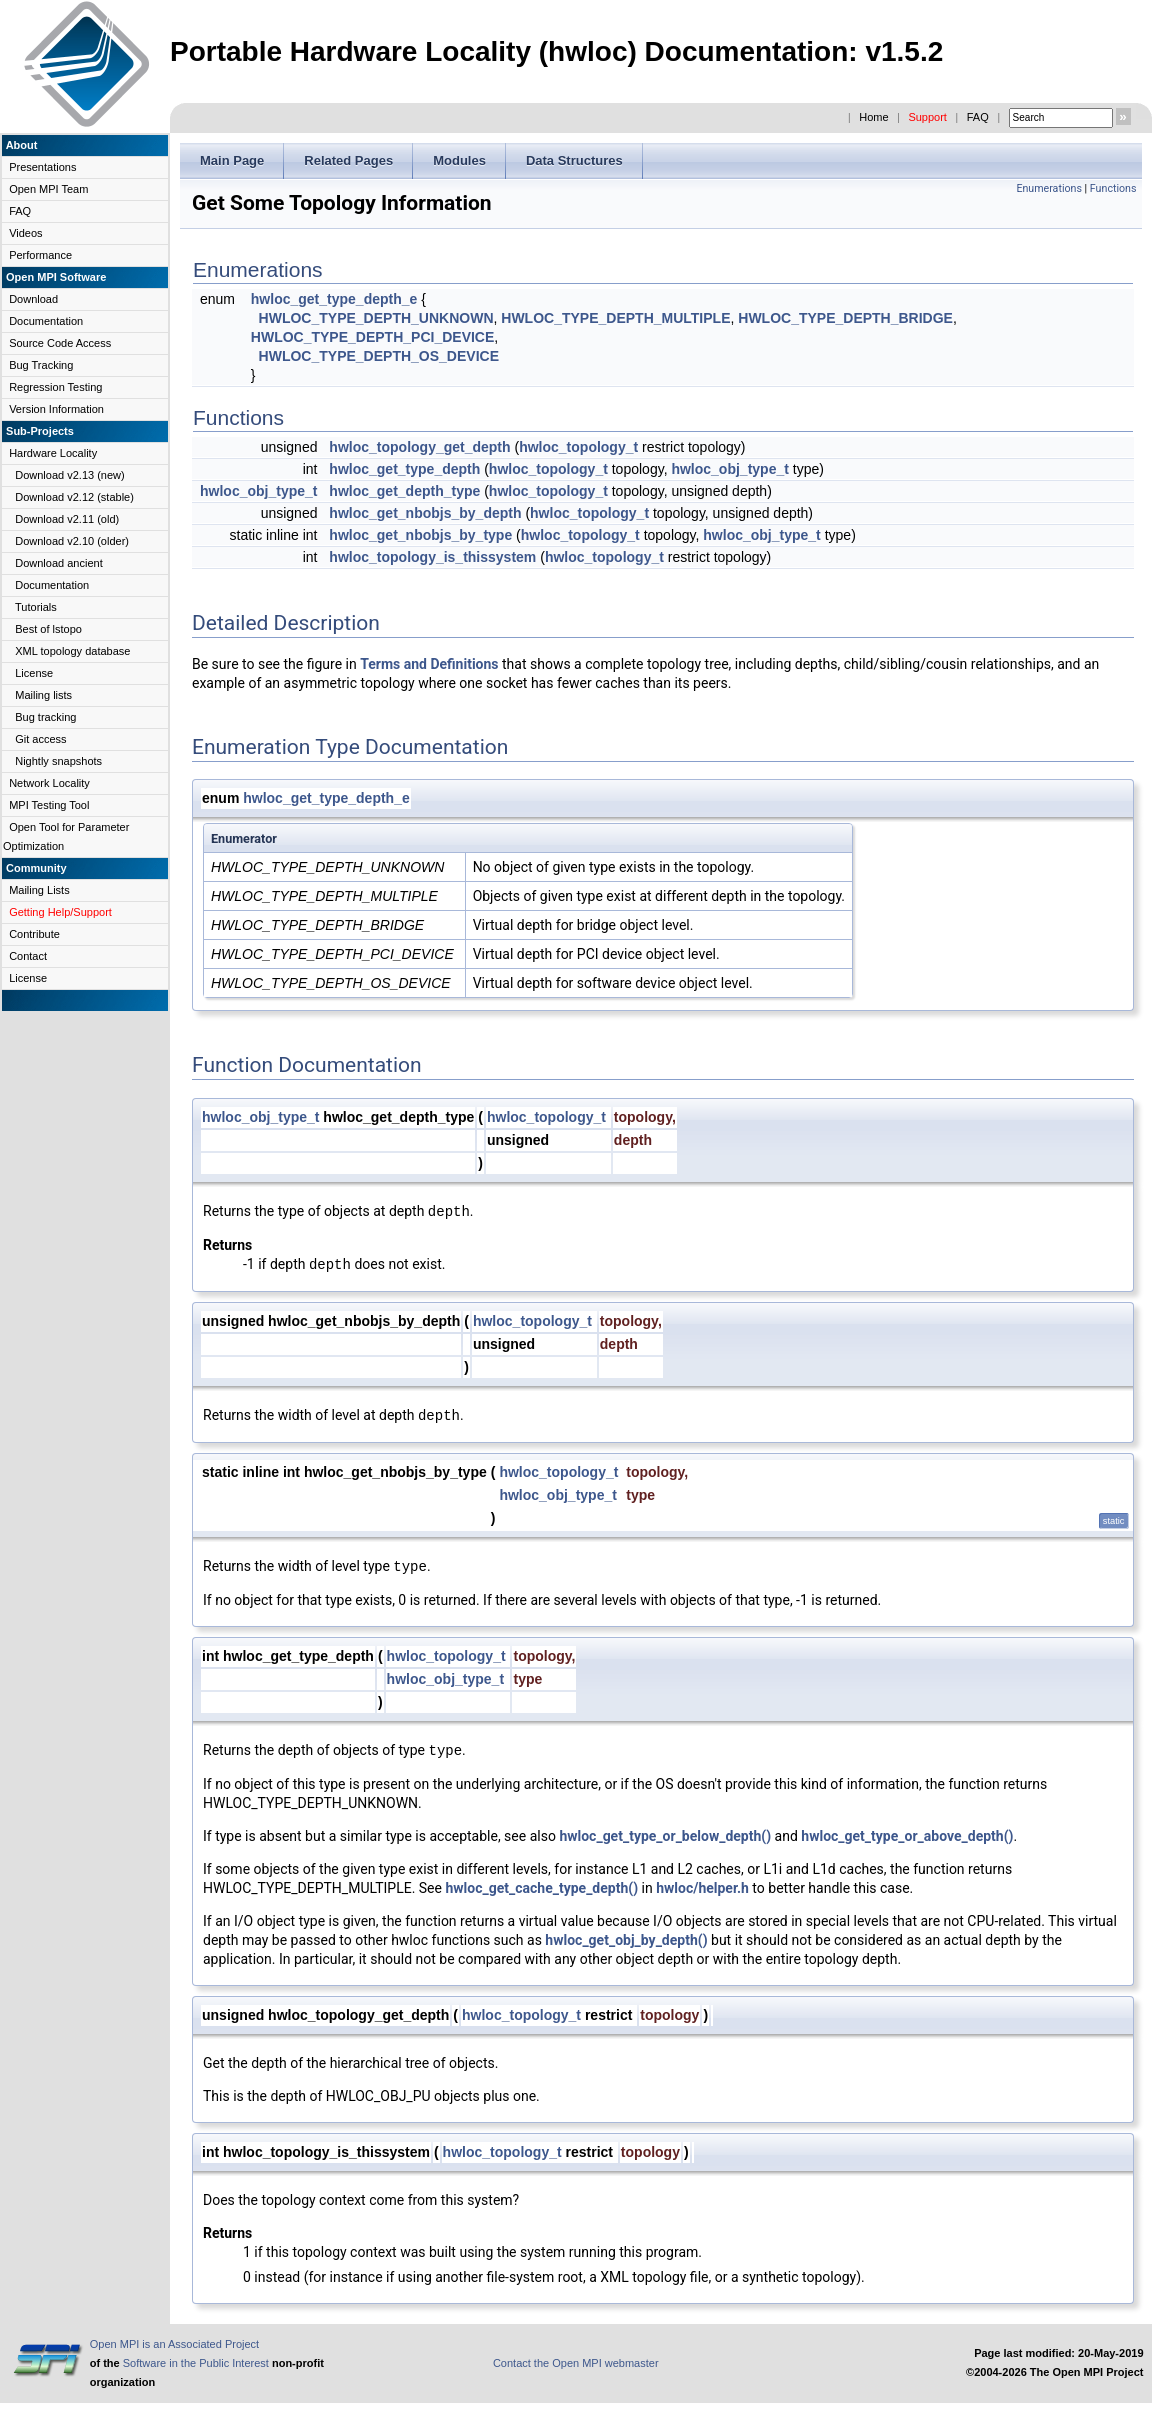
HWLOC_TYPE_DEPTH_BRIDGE (845, 318)
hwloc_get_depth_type (404, 491)
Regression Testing (55, 387)
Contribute (34, 934)
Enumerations (1049, 188)
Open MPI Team (48, 189)
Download (33, 299)
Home (873, 117)
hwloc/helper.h (702, 1888)
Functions (1113, 188)
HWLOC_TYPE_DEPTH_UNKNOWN (376, 318)
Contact (28, 956)
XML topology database (72, 651)
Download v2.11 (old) (67, 519)
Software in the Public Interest (196, 2363)
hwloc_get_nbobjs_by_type (420, 535)
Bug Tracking (41, 365)
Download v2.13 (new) (69, 475)
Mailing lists (43, 695)
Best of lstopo (48, 629)
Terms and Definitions (429, 664)
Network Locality (49, 783)
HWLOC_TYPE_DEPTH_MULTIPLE (615, 318)
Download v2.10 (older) (72, 541)
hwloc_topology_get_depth (419, 447)
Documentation (46, 321)
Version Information (56, 409)
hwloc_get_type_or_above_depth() (907, 1836)
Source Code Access (60, 343)
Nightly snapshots (58, 761)
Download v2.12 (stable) (74, 497)
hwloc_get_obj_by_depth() (626, 1940)
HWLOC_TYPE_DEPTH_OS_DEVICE (379, 356)
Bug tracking (45, 717)
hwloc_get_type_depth (404, 469)
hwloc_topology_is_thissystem (432, 557)
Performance (40, 255)
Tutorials (36, 607)
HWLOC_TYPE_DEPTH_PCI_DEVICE (373, 337)
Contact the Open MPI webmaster (576, 2363)
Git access (40, 739)
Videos (25, 233)
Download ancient (58, 563)
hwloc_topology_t (578, 447)
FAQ (978, 117)
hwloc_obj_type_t (729, 469)
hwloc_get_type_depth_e (334, 299)
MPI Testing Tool (49, 805)
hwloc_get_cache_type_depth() (541, 1888)
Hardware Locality (53, 453)
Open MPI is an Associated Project (174, 2344)
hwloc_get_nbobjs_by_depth (425, 513)
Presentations (42, 167)
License (34, 673)
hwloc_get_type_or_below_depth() (665, 1836)
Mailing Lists (39, 890)
